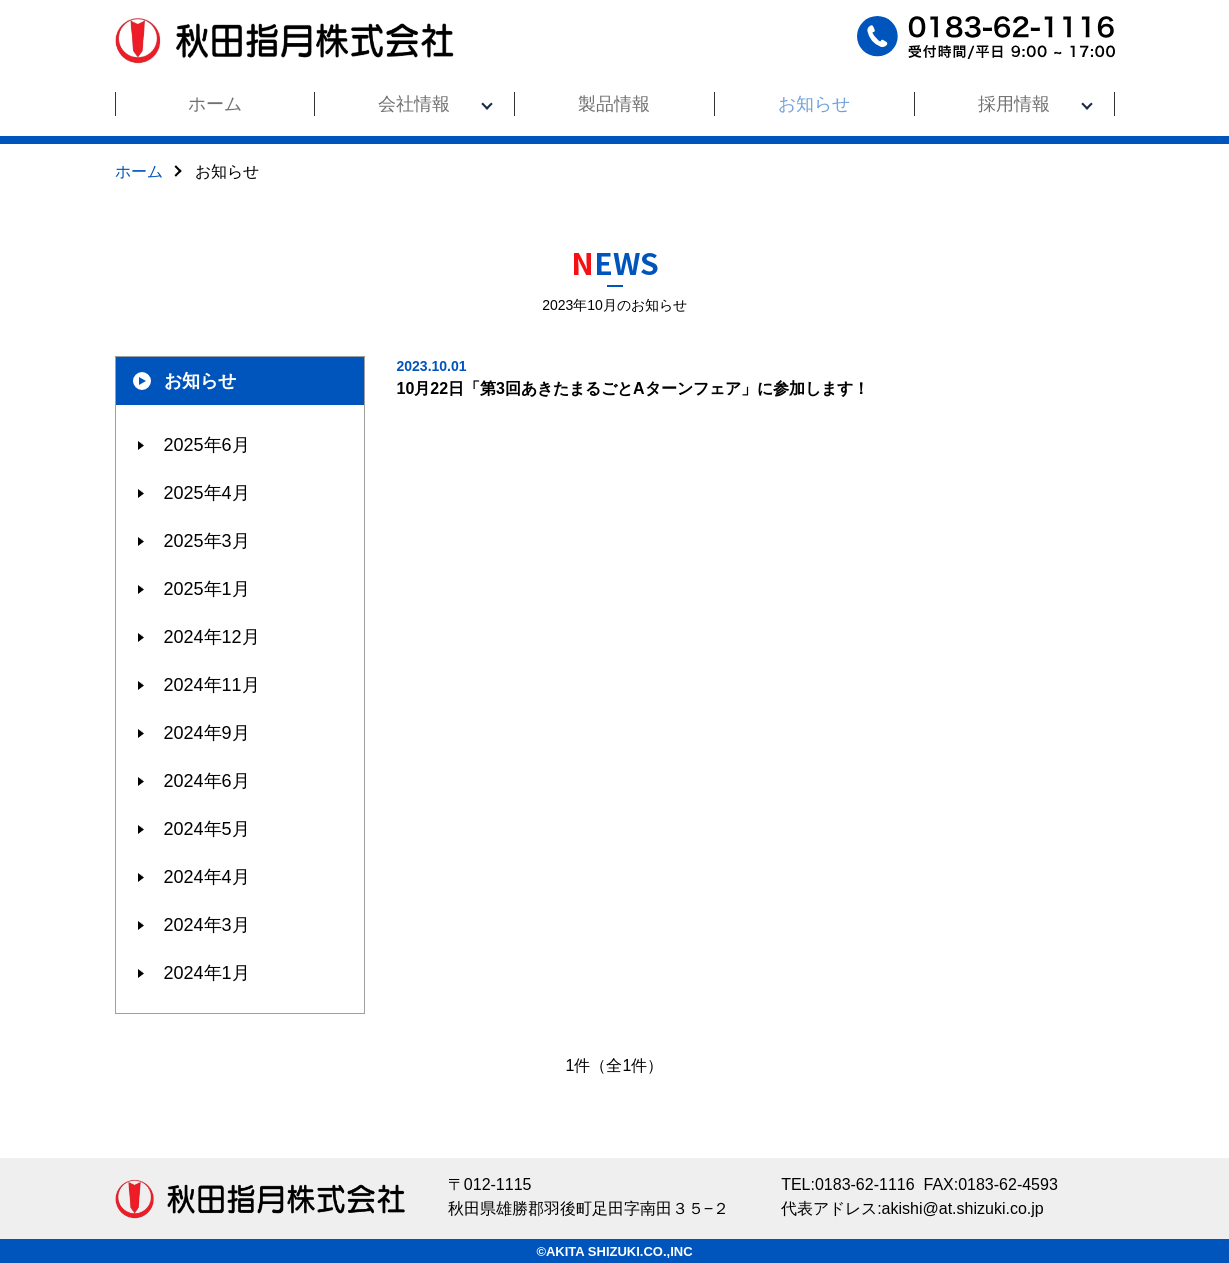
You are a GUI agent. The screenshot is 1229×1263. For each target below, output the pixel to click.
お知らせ (200, 381)
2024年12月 (212, 637)
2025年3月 (207, 541)
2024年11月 (212, 685)
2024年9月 (207, 733)
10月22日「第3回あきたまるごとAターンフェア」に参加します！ (756, 376)
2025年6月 (207, 445)
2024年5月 (207, 829)
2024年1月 (207, 973)
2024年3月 (207, 925)
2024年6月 (207, 781)
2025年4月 (207, 493)
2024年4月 (207, 877)
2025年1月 (207, 589)
